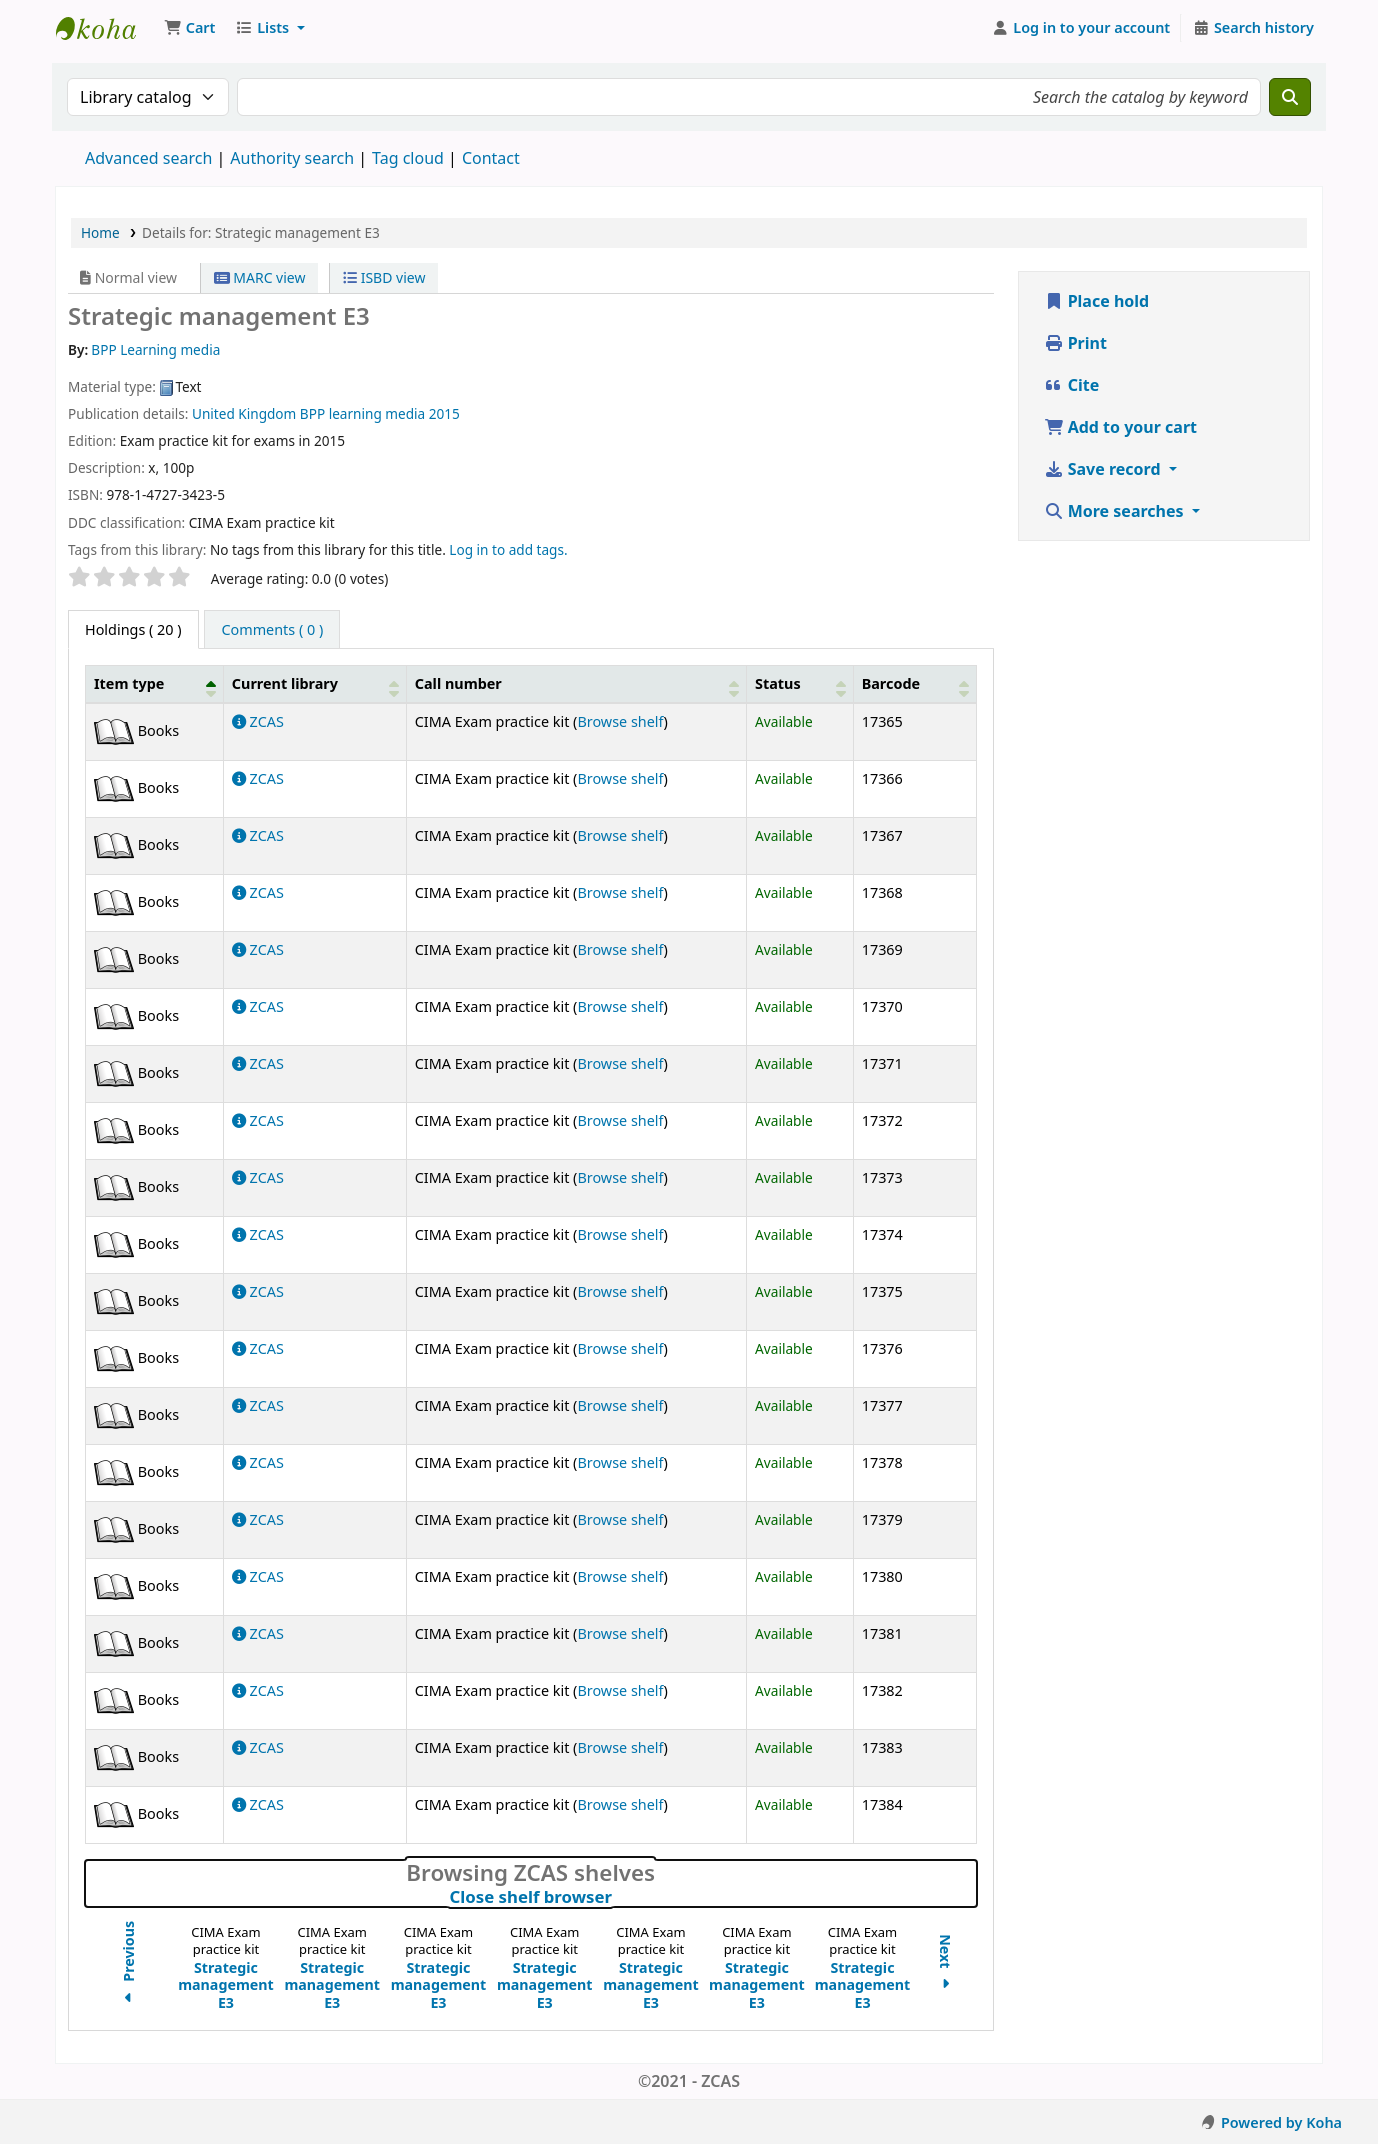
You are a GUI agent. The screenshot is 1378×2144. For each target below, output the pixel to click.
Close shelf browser (618, 1897)
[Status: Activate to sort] (800, 684)
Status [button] (778, 683)
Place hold (1097, 301)
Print (1075, 343)
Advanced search (148, 158)
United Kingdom (244, 413)
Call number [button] (458, 683)
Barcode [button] (891, 683)
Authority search (292, 158)
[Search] (1290, 97)
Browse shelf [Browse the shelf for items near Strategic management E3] (620, 721)
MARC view (260, 277)
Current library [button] (285, 683)
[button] (189, 28)
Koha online (106, 28)
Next (945, 1964)
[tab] (272, 630)
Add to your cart (1121, 427)
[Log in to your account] (1081, 28)
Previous (128, 1965)
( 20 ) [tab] (133, 629)
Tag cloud (408, 158)
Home (100, 232)
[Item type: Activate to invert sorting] (155, 684)
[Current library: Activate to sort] (314, 684)
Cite (1072, 385)
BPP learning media (362, 413)
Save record (1104, 469)
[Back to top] (1318, 2082)
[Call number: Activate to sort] (576, 684)
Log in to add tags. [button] (508, 549)
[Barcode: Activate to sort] (914, 684)
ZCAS (258, 721)
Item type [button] (129, 683)
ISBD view (384, 277)
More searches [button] (1116, 511)
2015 (444, 413)
